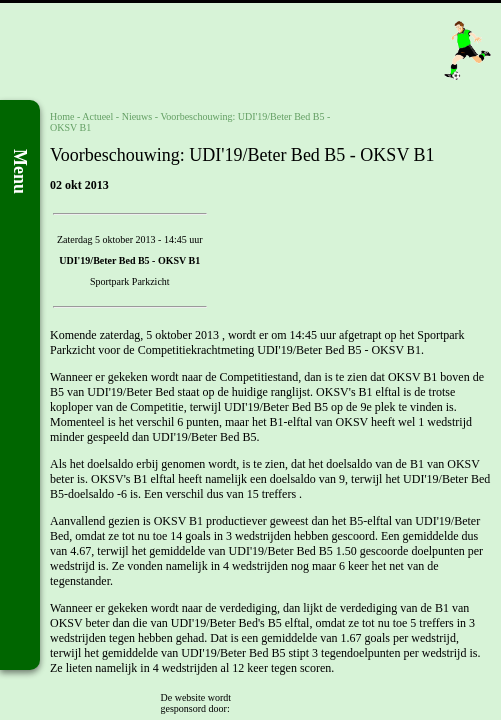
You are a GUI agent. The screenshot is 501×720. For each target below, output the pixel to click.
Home (62, 116)
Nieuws (137, 116)
